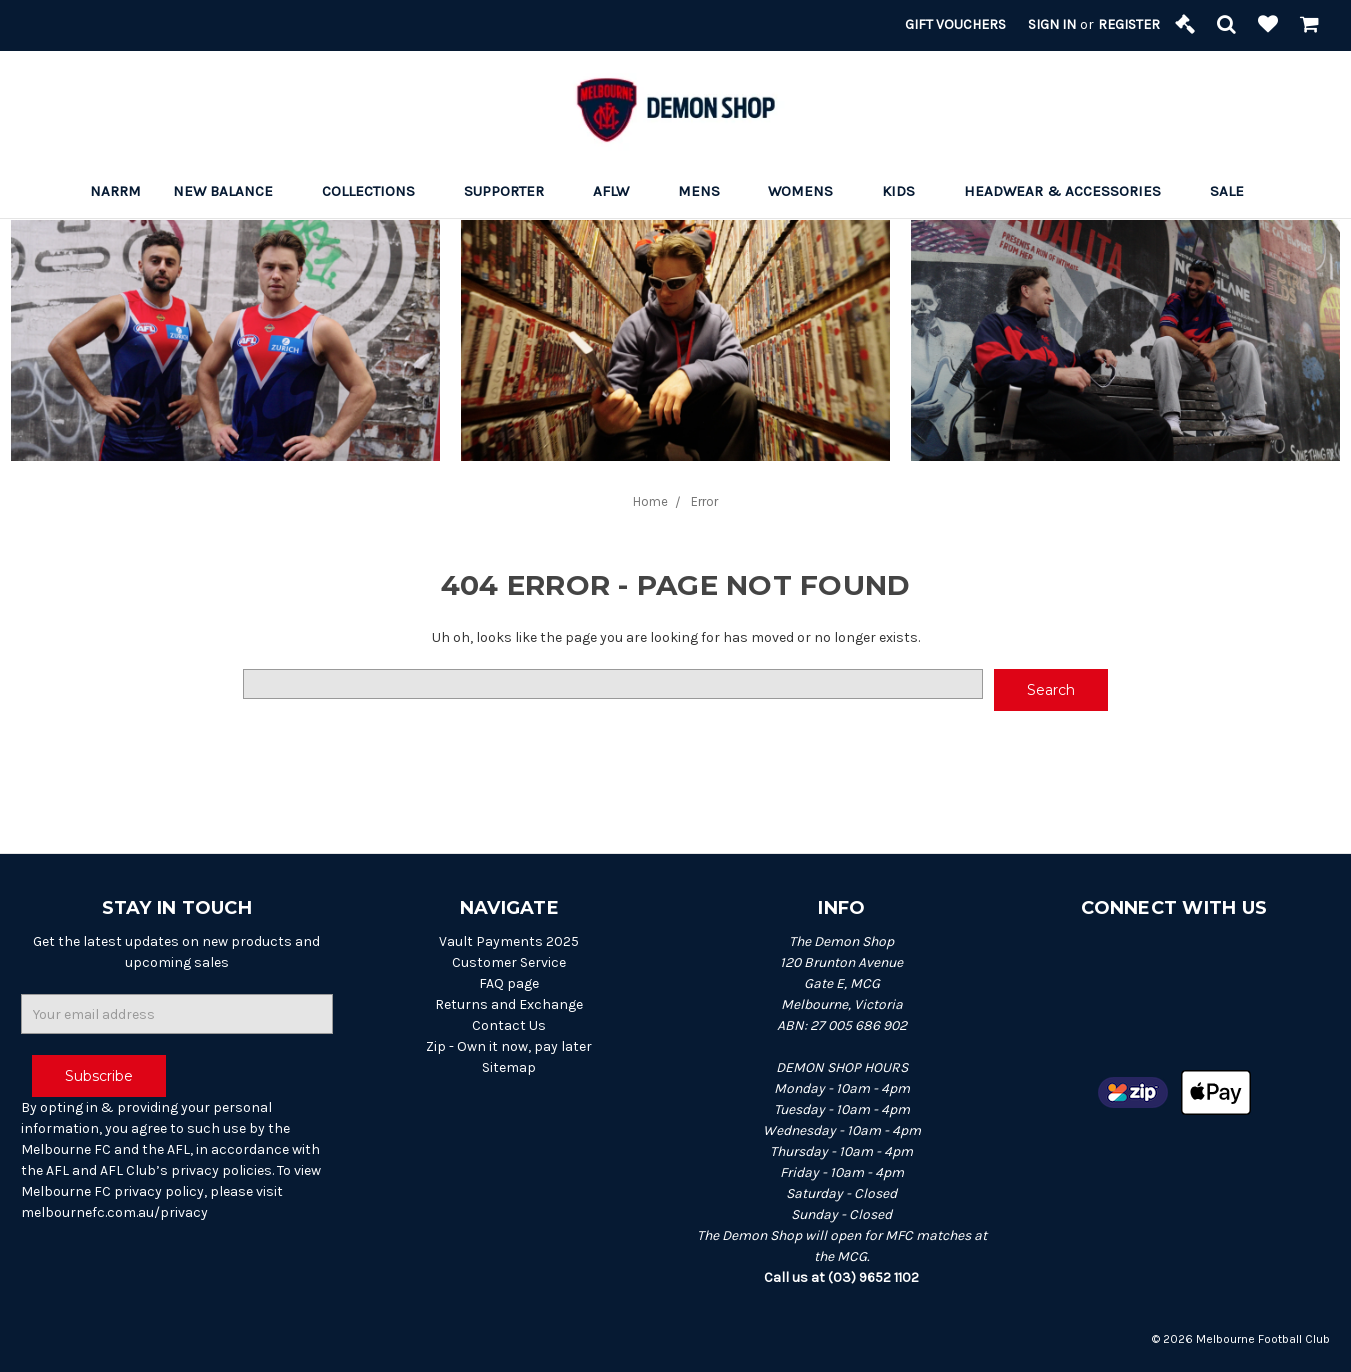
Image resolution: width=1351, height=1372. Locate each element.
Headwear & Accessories (1071, 191)
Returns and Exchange (509, 1004)
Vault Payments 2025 (509, 941)
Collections (377, 191)
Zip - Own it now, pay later (509, 1046)
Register (1129, 24)
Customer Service (509, 962)
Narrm (115, 191)
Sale (1235, 191)
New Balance (231, 191)
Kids (907, 191)
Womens (809, 191)
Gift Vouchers (955, 24)
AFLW (619, 191)
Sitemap (509, 1067)
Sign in (1052, 24)
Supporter (512, 191)
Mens (707, 191)
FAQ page (509, 983)
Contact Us (509, 1025)
